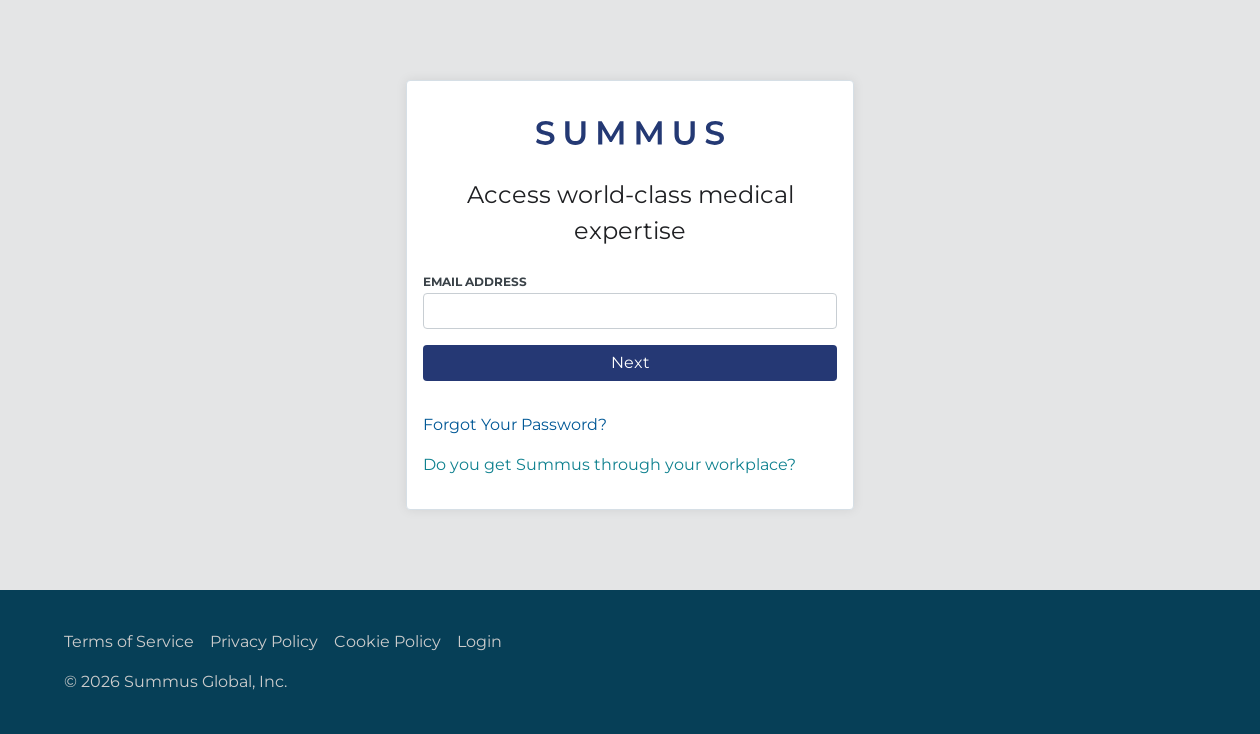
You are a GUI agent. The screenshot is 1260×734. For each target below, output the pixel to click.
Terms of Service (129, 641)
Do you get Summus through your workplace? (609, 464)
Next (630, 362)
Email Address (475, 281)
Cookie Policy (387, 641)
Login (479, 641)
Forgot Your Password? (515, 424)
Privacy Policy (264, 641)
